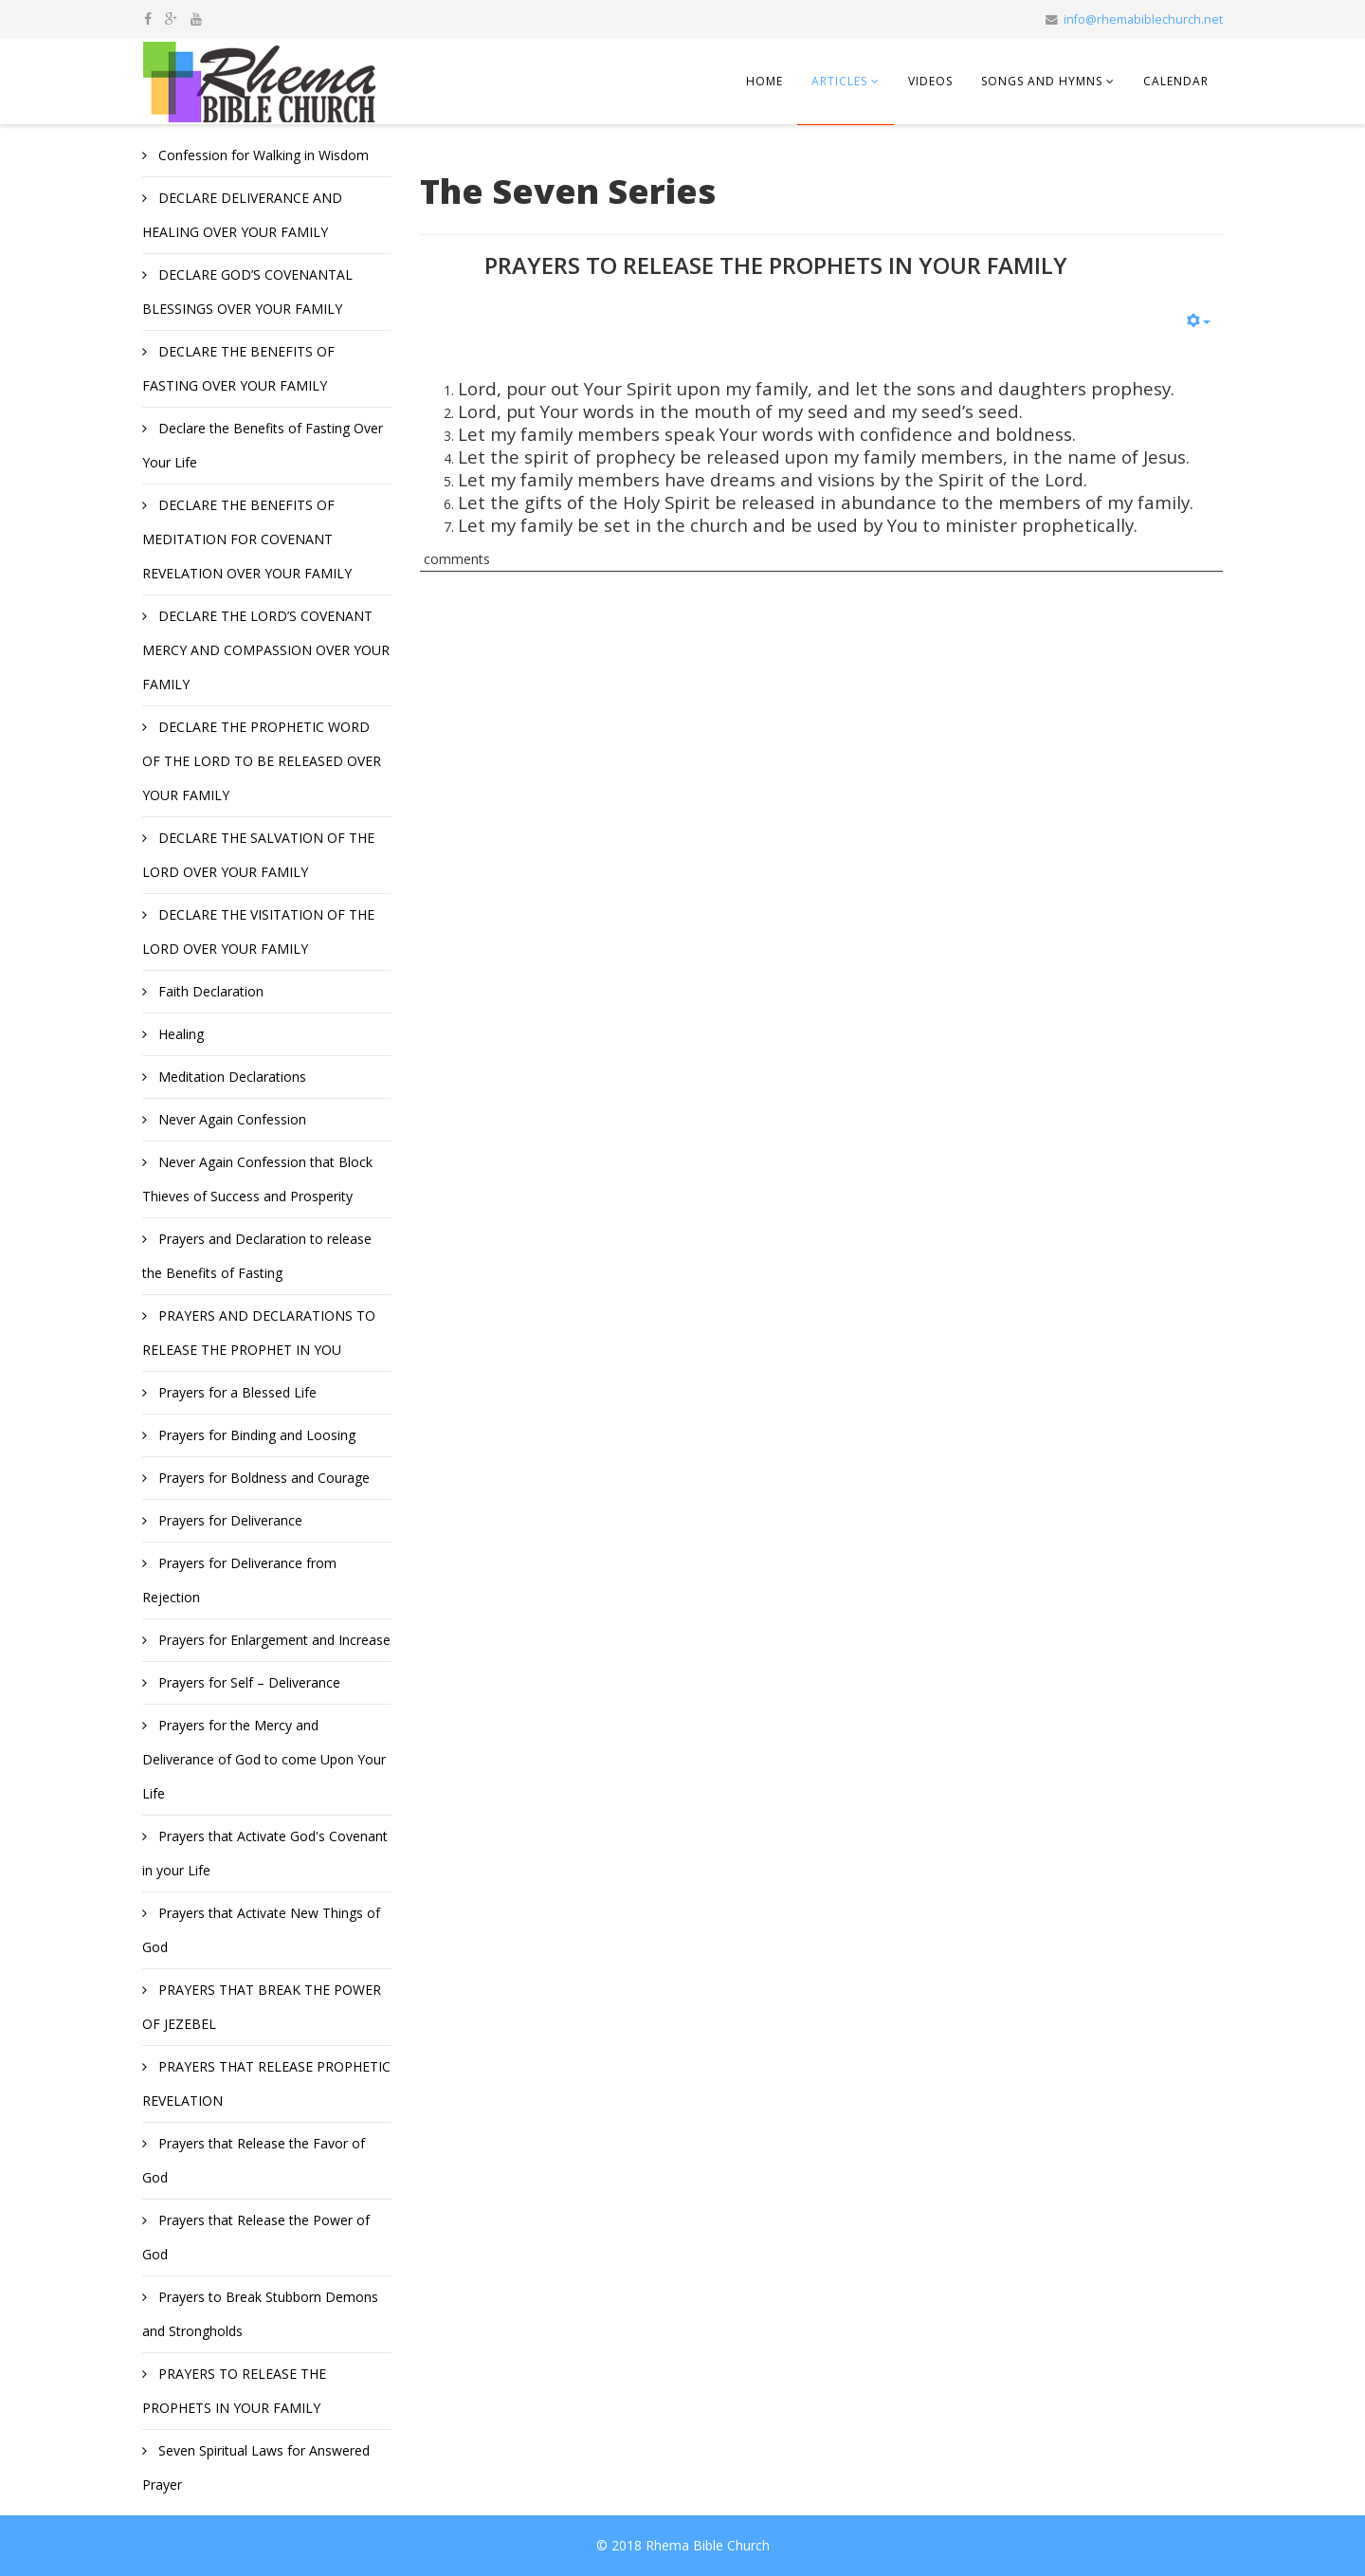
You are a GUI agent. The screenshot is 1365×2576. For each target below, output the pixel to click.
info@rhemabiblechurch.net (1143, 19)
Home (764, 81)
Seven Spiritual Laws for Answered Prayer (256, 2467)
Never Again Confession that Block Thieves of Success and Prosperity (257, 1179)
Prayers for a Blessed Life (236, 1392)
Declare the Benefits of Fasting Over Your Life (262, 445)
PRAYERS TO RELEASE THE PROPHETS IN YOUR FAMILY (234, 2391)
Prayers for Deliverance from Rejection (239, 1580)
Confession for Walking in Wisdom (262, 155)
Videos (930, 81)
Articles (839, 81)
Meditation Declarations (230, 1077)
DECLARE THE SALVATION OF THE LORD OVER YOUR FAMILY (258, 855)
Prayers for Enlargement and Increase (273, 1640)
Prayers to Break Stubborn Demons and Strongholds (260, 2314)
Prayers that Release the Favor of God (253, 2160)
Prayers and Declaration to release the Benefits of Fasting (257, 1256)
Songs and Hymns (1041, 81)
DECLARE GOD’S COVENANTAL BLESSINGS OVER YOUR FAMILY (247, 291)
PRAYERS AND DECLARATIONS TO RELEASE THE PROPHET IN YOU (258, 1332)
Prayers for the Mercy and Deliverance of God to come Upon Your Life (264, 1759)
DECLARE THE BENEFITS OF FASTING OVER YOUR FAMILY (238, 368)
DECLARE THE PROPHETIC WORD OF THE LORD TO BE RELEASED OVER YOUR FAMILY (261, 761)
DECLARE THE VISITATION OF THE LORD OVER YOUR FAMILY (258, 931)
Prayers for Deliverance (228, 1520)
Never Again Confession (230, 1119)
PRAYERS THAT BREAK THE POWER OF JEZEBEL (261, 2007)
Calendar (1176, 81)
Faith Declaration (209, 991)
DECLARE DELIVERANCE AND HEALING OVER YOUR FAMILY (242, 215)
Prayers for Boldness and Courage (262, 1478)
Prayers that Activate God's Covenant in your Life (265, 1853)
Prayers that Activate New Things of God (261, 1930)
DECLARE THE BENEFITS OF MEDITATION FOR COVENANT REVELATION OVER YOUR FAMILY (247, 539)
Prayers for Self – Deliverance (247, 1682)
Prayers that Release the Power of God (256, 2237)
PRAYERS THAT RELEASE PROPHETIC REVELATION (266, 2083)
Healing (179, 1034)
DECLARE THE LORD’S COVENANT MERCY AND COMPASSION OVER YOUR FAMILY (266, 650)
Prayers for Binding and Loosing (255, 1435)
